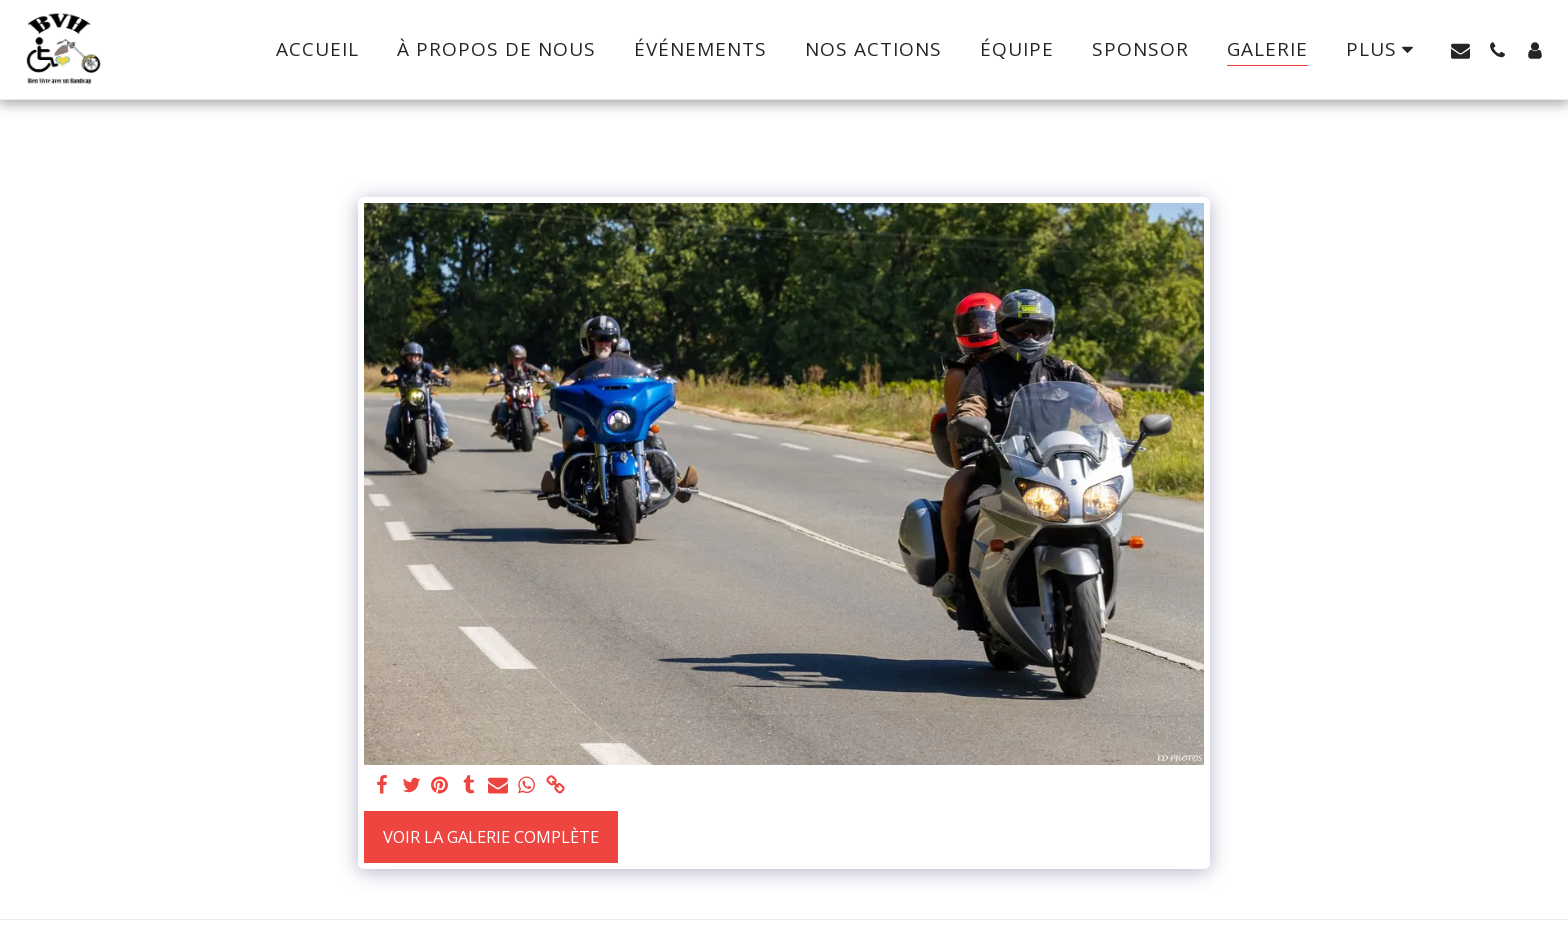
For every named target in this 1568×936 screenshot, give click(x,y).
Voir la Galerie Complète (491, 836)
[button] (1460, 50)
